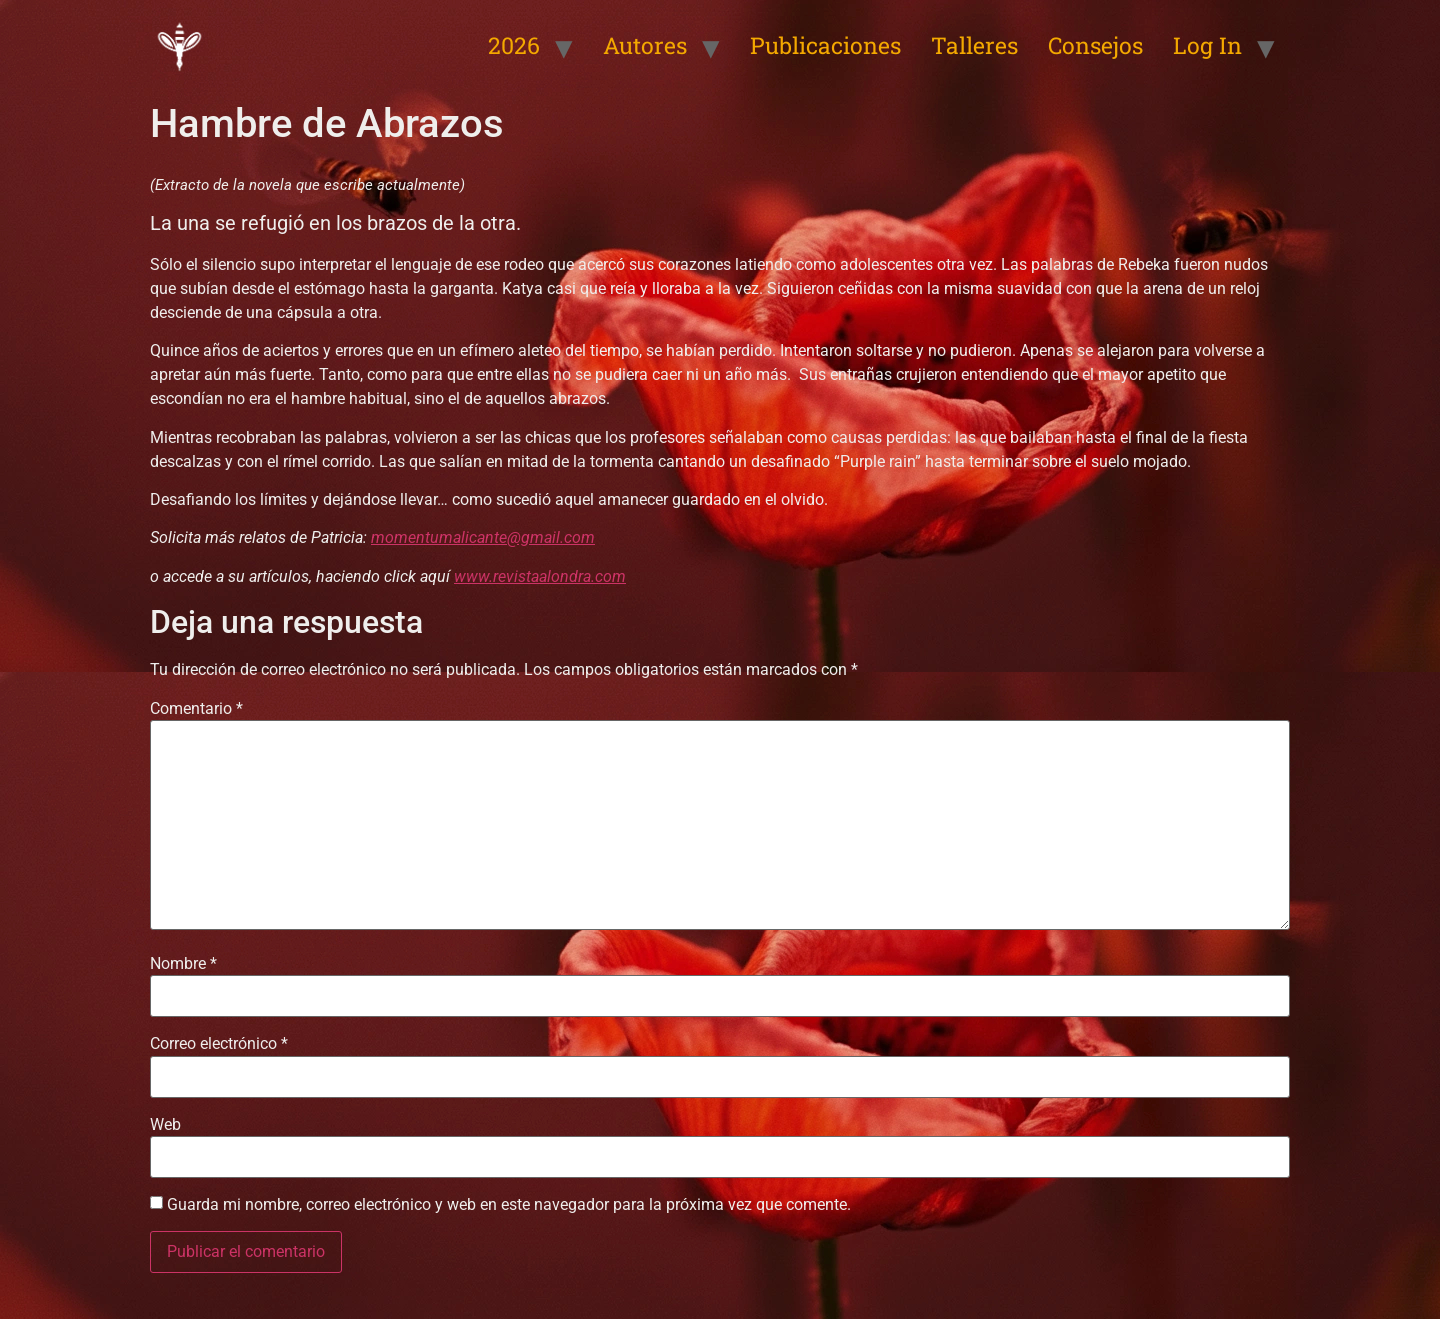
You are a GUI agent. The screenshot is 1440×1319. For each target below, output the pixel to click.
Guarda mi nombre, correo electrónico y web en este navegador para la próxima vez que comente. (509, 1205)
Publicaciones (825, 45)
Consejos (1095, 45)
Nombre (183, 964)
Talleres (974, 45)
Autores (645, 45)
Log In (1207, 45)
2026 (514, 45)
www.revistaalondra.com (540, 576)
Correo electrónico (219, 1044)
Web (165, 1125)
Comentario (196, 709)
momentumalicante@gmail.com (483, 537)
